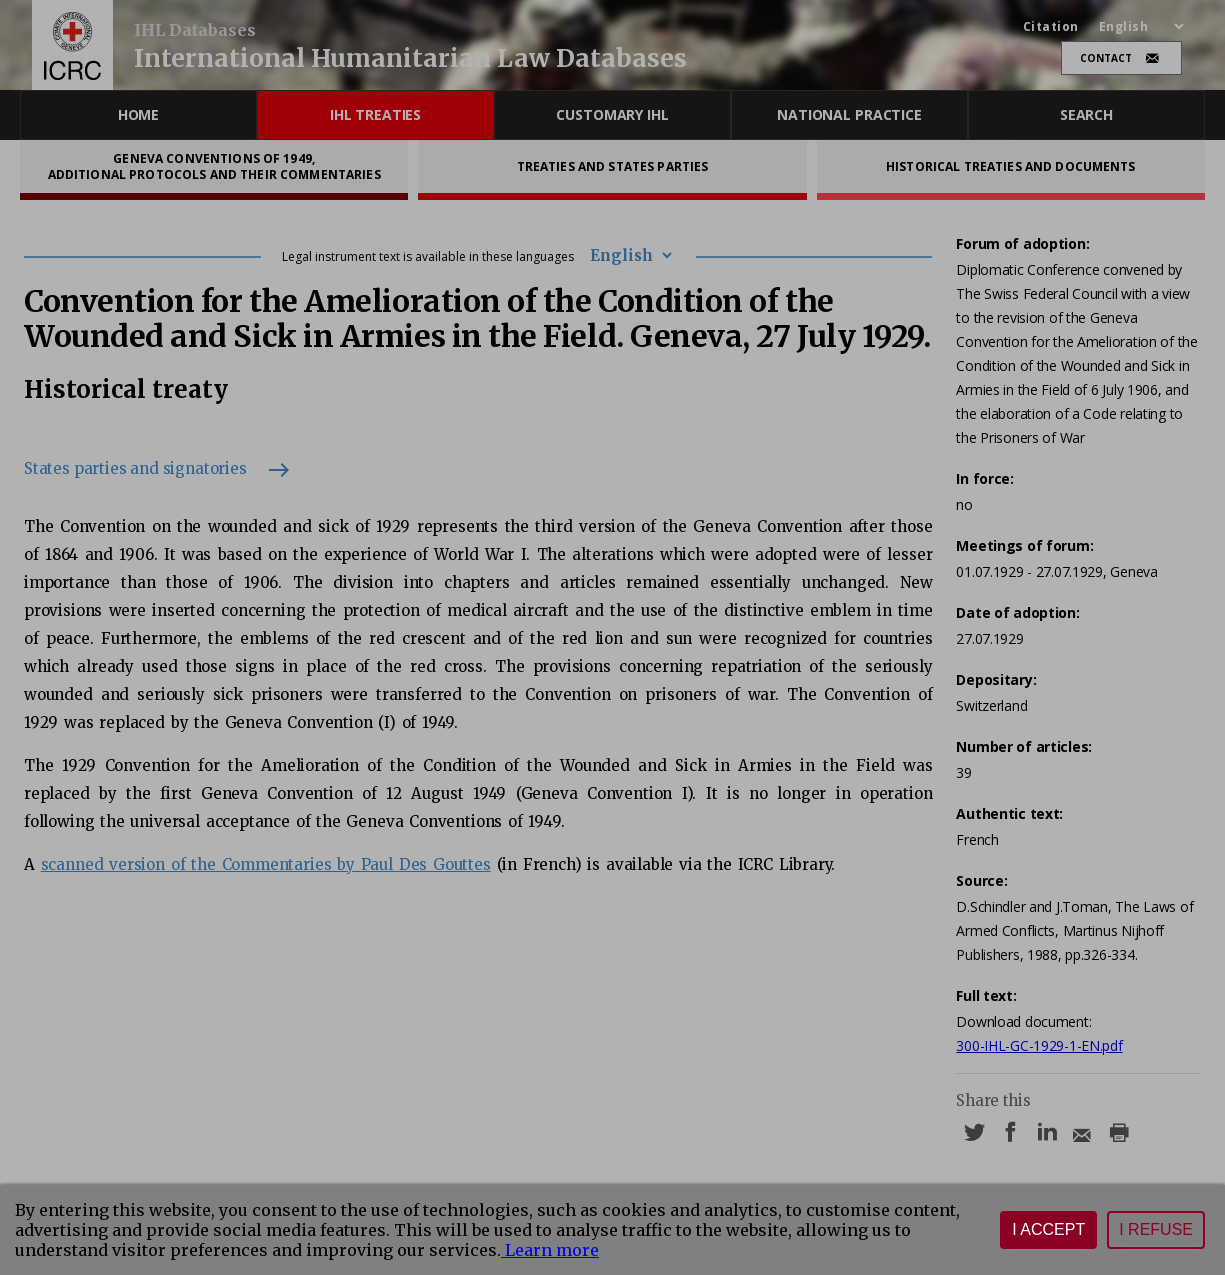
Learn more (550, 1250)
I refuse (1156, 1229)
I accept (1048, 1229)
